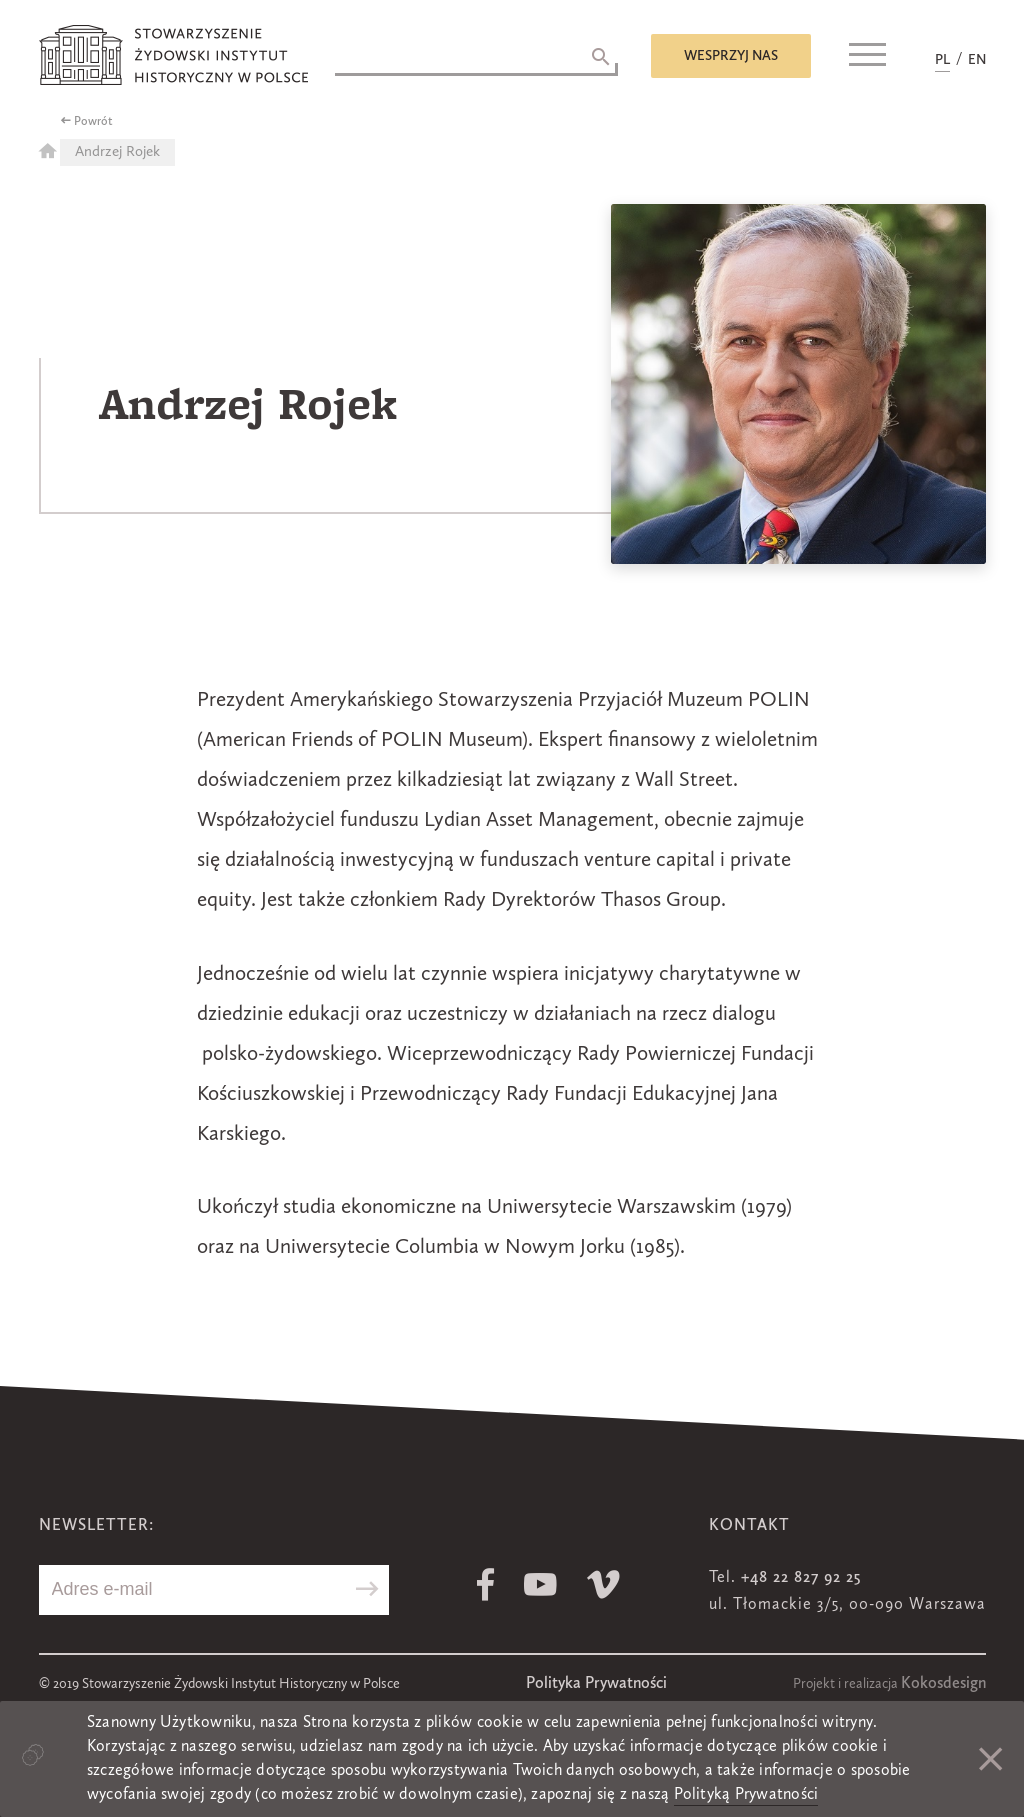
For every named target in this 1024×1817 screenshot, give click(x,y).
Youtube (540, 1584)
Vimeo (603, 1584)
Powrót (93, 122)
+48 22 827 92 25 (801, 1578)
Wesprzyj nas (731, 56)
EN (977, 60)
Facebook (485, 1584)
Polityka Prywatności (596, 1684)
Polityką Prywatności (746, 1795)
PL (942, 60)
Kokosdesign (943, 1684)
